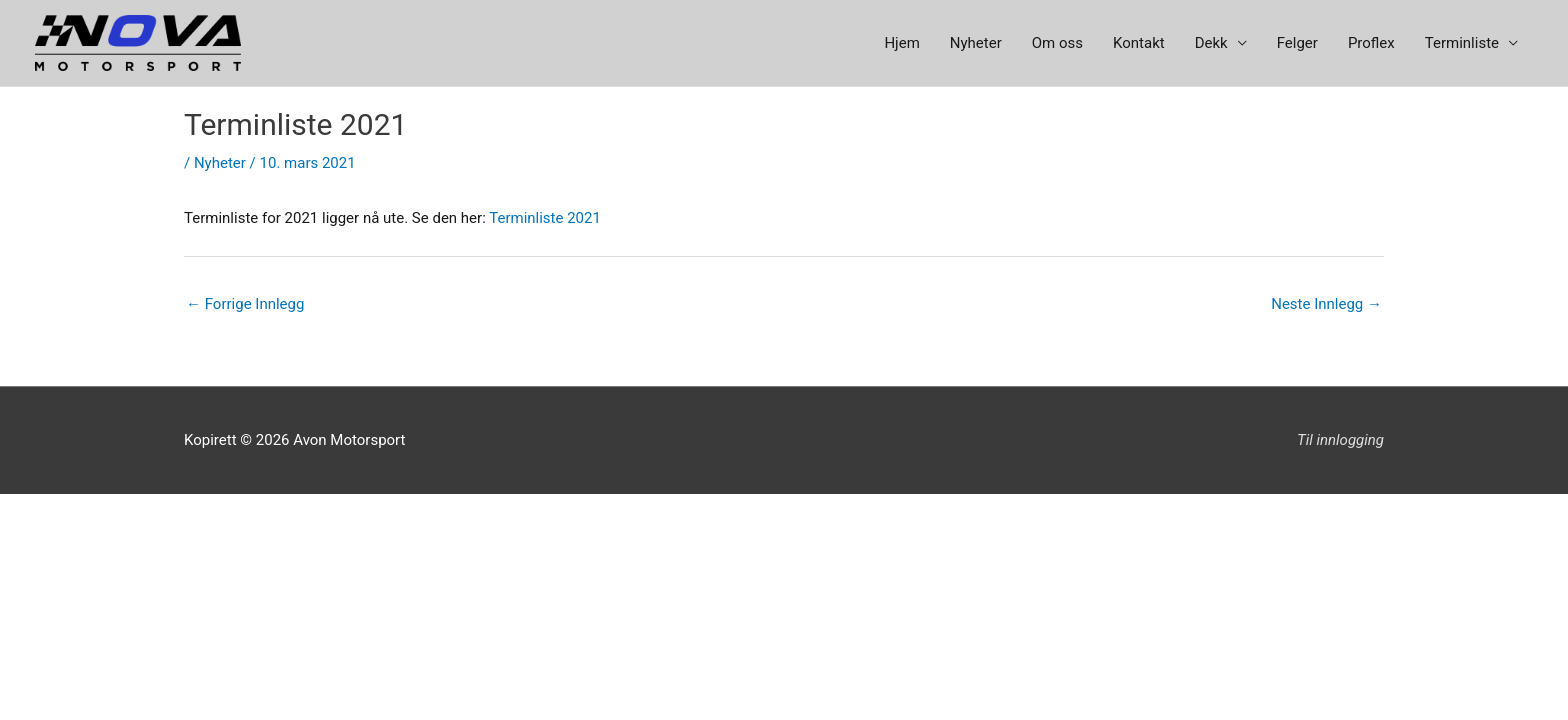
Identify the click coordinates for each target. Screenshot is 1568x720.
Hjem (901, 43)
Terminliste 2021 (545, 218)
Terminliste (1462, 43)
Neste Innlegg (1326, 304)
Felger (1297, 43)
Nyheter (976, 43)
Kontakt (1139, 43)
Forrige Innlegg (245, 304)
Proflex (1371, 43)
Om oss (1057, 43)
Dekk (1211, 43)
